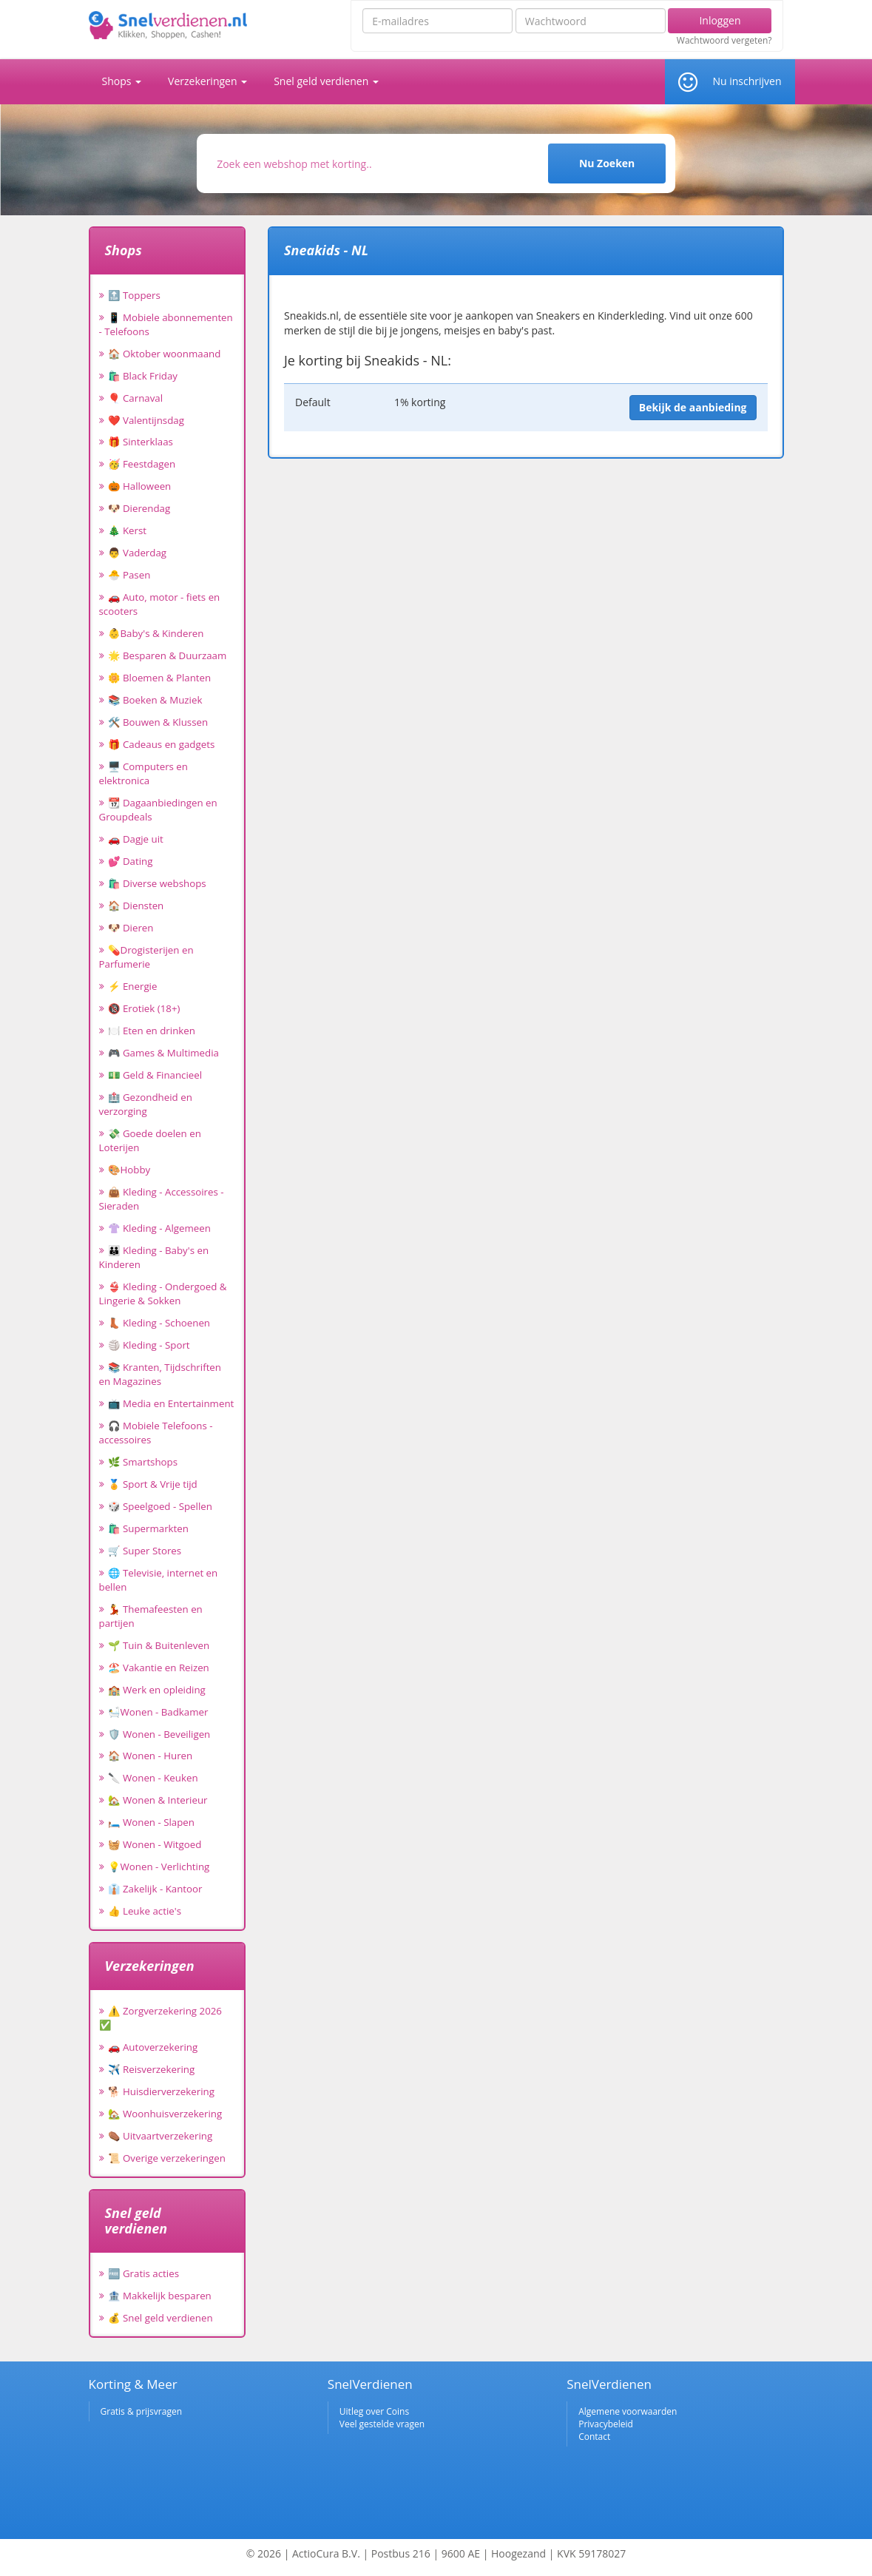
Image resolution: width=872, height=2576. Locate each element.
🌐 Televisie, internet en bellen (158, 1580)
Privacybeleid (605, 2424)
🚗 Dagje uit (135, 839)
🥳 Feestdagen (142, 464)
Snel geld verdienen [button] (326, 81)
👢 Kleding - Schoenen (159, 1322)
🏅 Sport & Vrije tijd (152, 1484)
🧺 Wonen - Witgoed (155, 1844)
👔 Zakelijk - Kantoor (155, 1888)
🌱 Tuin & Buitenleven (159, 1645)
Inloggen (719, 20)
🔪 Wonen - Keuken (153, 1777)
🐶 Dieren (131, 927)
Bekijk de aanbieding (693, 407)
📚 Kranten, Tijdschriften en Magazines (160, 1374)
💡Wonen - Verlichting (159, 1866)
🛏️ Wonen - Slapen (151, 1822)
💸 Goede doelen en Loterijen (150, 1140)
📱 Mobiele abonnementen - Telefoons (166, 324)
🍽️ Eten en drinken (151, 1030)
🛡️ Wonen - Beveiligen (159, 1734)
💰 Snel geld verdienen (160, 2317)
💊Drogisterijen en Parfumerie (146, 957)
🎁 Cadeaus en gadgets (161, 744)
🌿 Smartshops (143, 1462)
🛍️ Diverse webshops (157, 883)
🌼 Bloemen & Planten (160, 677)
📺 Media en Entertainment (171, 1403)
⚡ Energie (133, 986)
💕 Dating (130, 861)
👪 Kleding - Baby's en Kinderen (154, 1257)
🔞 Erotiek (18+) (144, 1008)
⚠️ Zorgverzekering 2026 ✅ (160, 2018)
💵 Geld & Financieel (155, 1075)
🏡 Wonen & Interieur (158, 1800)
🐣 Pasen (129, 574)
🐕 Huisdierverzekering (161, 2091)
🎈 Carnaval (135, 398)
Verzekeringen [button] (207, 81)
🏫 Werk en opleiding (157, 1689)
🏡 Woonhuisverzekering (165, 2113)
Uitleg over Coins (374, 2411)
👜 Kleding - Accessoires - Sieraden (161, 1199)
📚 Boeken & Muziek (155, 700)
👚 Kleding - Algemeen (159, 1228)
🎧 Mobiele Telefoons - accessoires (156, 1432)
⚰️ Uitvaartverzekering (160, 2135)
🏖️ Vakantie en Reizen (158, 1667)
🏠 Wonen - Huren (150, 1755)
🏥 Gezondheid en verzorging (145, 1104)
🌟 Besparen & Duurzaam (167, 655)
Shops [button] (122, 81)
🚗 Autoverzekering (153, 2047)
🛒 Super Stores (145, 1550)
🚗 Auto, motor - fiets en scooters (159, 604)
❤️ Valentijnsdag (146, 420)
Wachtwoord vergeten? (724, 40)
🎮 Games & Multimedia (163, 1052)
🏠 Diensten (136, 905)
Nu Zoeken (607, 163)
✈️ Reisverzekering (151, 2069)
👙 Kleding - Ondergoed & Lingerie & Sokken (163, 1293)
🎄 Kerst (127, 530)
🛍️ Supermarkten (148, 1528)
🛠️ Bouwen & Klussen (158, 722)
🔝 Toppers (134, 295)
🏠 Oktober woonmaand (164, 353)
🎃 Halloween (140, 486)
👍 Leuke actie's (145, 1911)
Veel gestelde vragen (382, 2424)
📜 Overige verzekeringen (167, 2158)
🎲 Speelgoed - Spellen (160, 1506)
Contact (594, 2436)
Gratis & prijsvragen (142, 2411)
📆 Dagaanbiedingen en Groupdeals (158, 809)
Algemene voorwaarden (627, 2411)
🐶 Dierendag (139, 508)
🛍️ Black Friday (143, 375)
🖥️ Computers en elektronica (143, 773)
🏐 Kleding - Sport (149, 1345)
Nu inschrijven (746, 81)
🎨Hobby (129, 1169)
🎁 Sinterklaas (140, 441)
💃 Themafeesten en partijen (151, 1616)
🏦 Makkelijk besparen (160, 2295)
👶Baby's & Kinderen (156, 633)
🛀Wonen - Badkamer (158, 1712)
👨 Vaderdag (137, 552)
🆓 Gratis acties (144, 2273)
